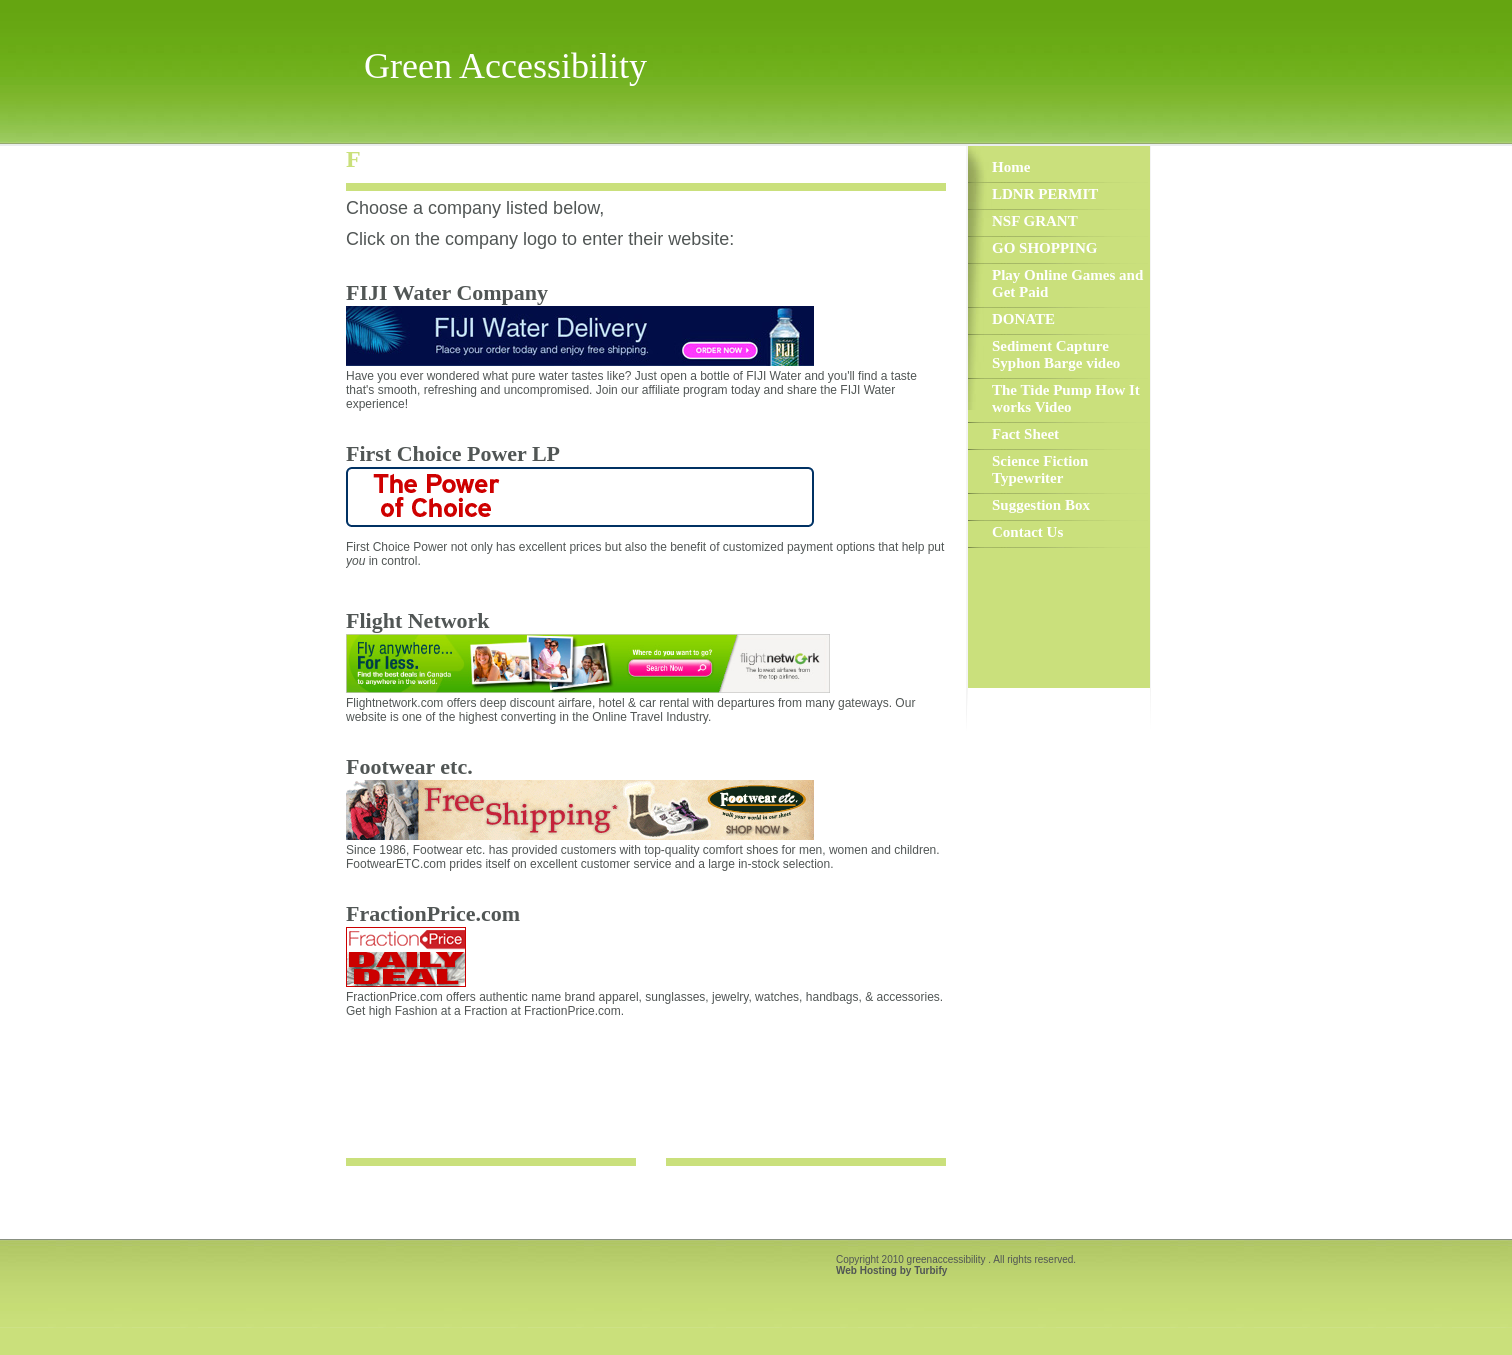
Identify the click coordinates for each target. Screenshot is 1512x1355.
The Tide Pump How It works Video (1066, 398)
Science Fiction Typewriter (1040, 469)
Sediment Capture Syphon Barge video (1056, 354)
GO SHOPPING (1044, 248)
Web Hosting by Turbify (891, 1270)
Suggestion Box (1041, 505)
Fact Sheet (1025, 434)
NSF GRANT (1035, 221)
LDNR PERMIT (1045, 194)
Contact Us (1027, 532)
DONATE (1023, 319)
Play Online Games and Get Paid (1067, 283)
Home (1011, 167)
